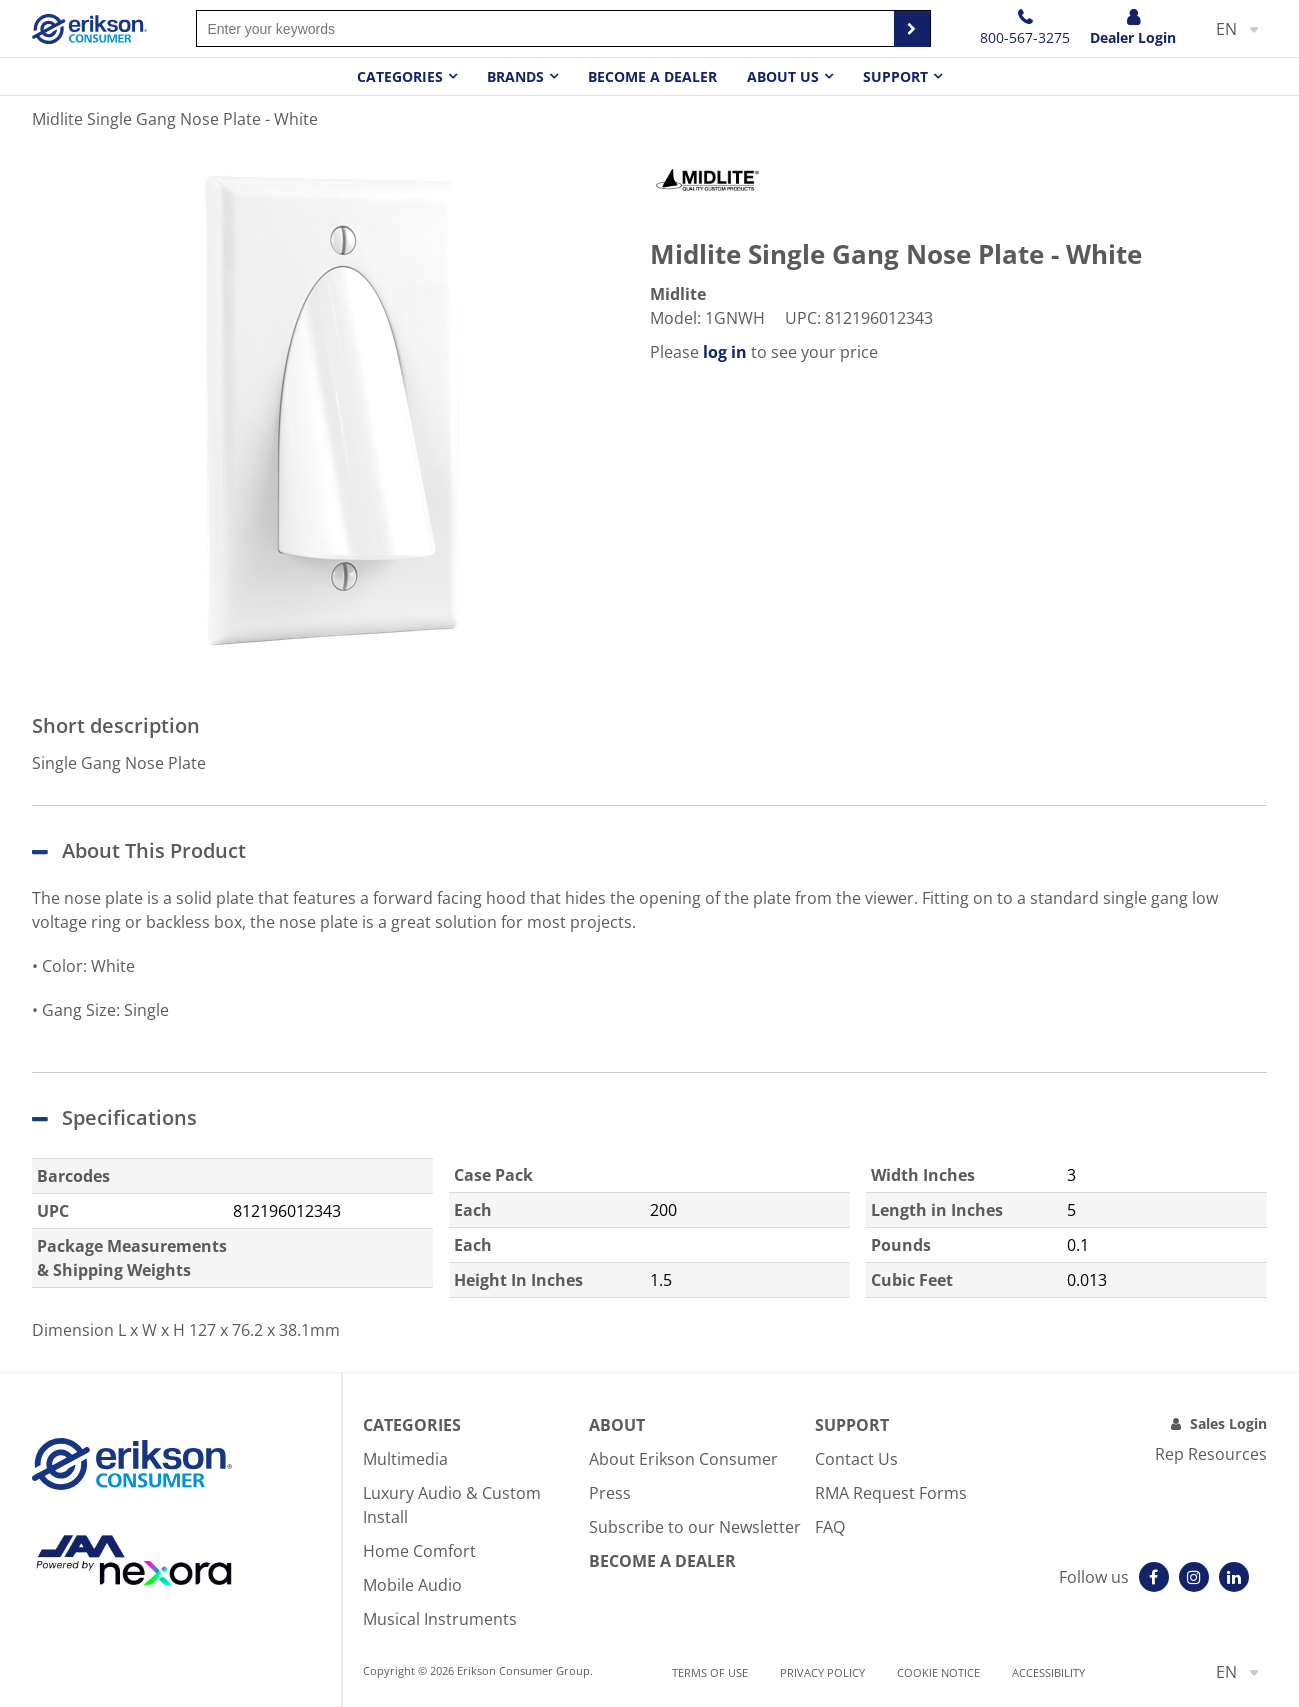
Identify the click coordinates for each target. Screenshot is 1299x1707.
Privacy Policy (822, 1672)
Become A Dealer (662, 1561)
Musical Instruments (440, 1619)
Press (610, 1493)
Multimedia (405, 1459)
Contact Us (856, 1459)
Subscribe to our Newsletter (695, 1527)
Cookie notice (938, 1672)
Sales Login (1228, 1423)
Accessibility (1048, 1672)
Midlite (678, 294)
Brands (515, 76)
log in (725, 352)
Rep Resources (1211, 1454)
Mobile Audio (412, 1585)
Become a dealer (652, 76)
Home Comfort (419, 1551)
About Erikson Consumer (683, 1459)
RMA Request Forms (891, 1493)
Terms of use (710, 1672)
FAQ (830, 1527)
